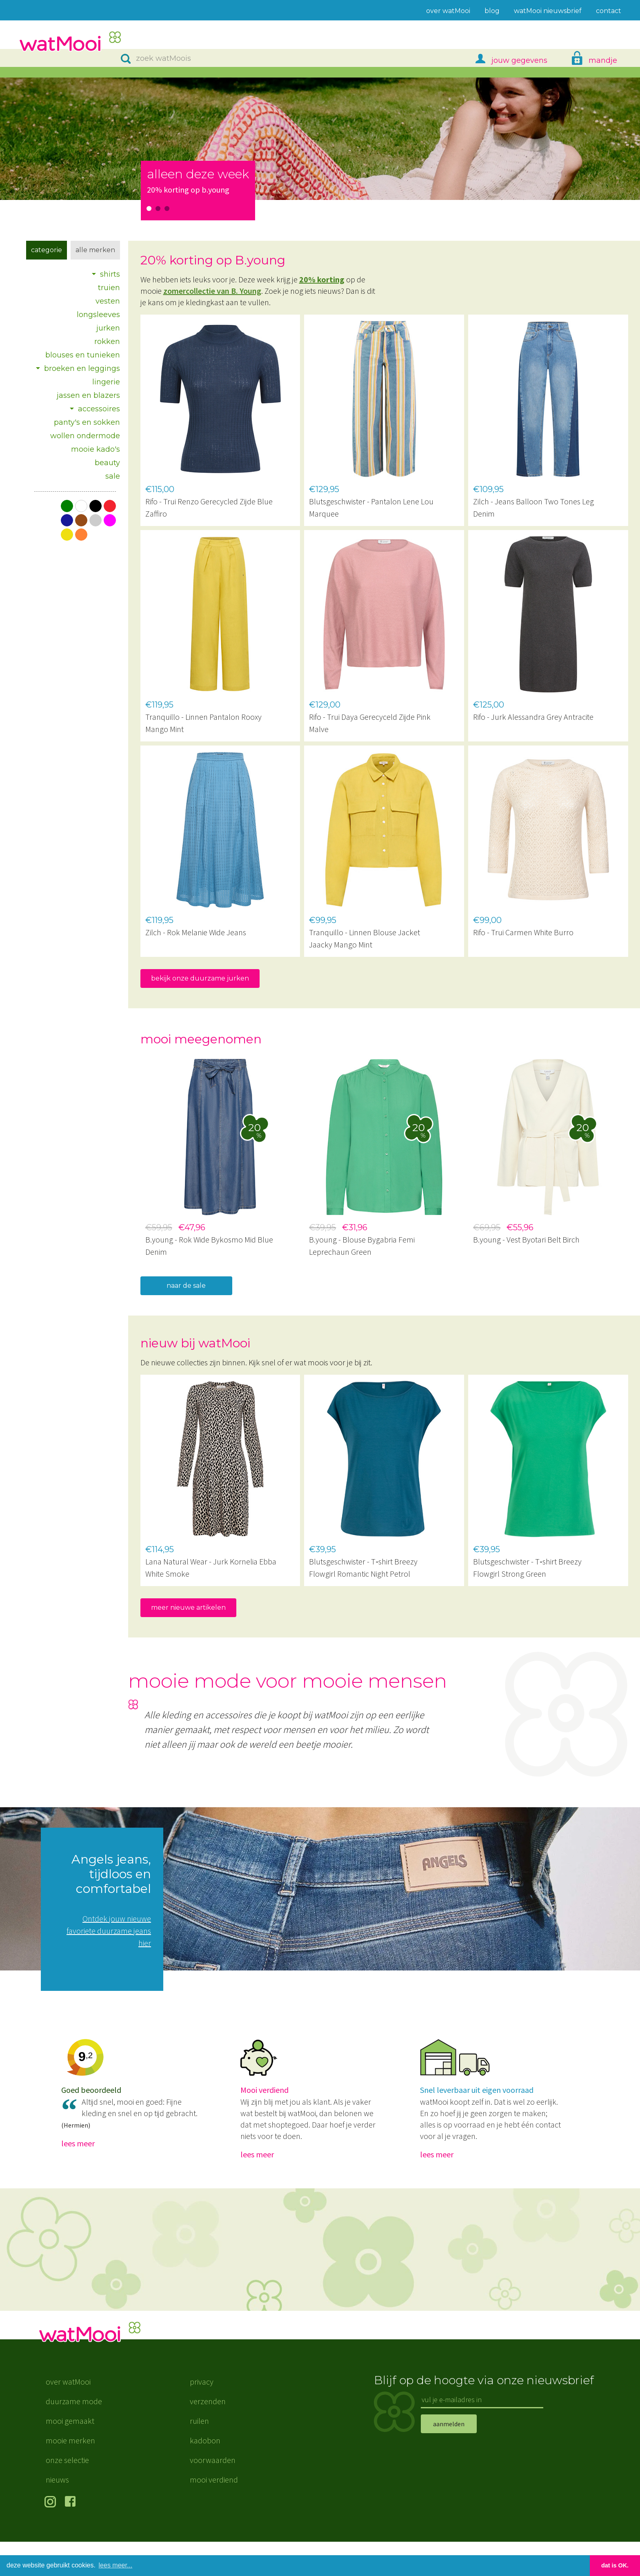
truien (109, 287)
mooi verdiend (214, 2514)
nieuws (57, 2514)
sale (112, 476)
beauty (107, 462)
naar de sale (186, 1285)
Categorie (46, 250)
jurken (108, 328)
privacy (201, 2416)
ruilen (199, 2455)
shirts (110, 274)
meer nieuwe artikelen (188, 1607)
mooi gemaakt (70, 2455)
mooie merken (70, 2474)
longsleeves (98, 314)
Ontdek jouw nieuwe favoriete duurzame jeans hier (109, 1930)
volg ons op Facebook (72, 2536)
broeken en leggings (82, 368)
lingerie (106, 381)
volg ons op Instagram (51, 2536)
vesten (108, 301)
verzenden (208, 2435)
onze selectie (67, 2494)
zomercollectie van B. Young (212, 291)
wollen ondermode (85, 435)
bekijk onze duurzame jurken (200, 978)
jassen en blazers (88, 395)
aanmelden (448, 2458)
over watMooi (68, 2416)
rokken (107, 341)
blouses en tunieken (82, 355)
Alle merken (95, 250)
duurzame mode (74, 2435)
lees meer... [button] (116, 2565)
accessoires (99, 408)
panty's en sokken (87, 422)
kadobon (205, 2474)
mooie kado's (95, 449)
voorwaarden (213, 2494)
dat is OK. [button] (615, 2565)
